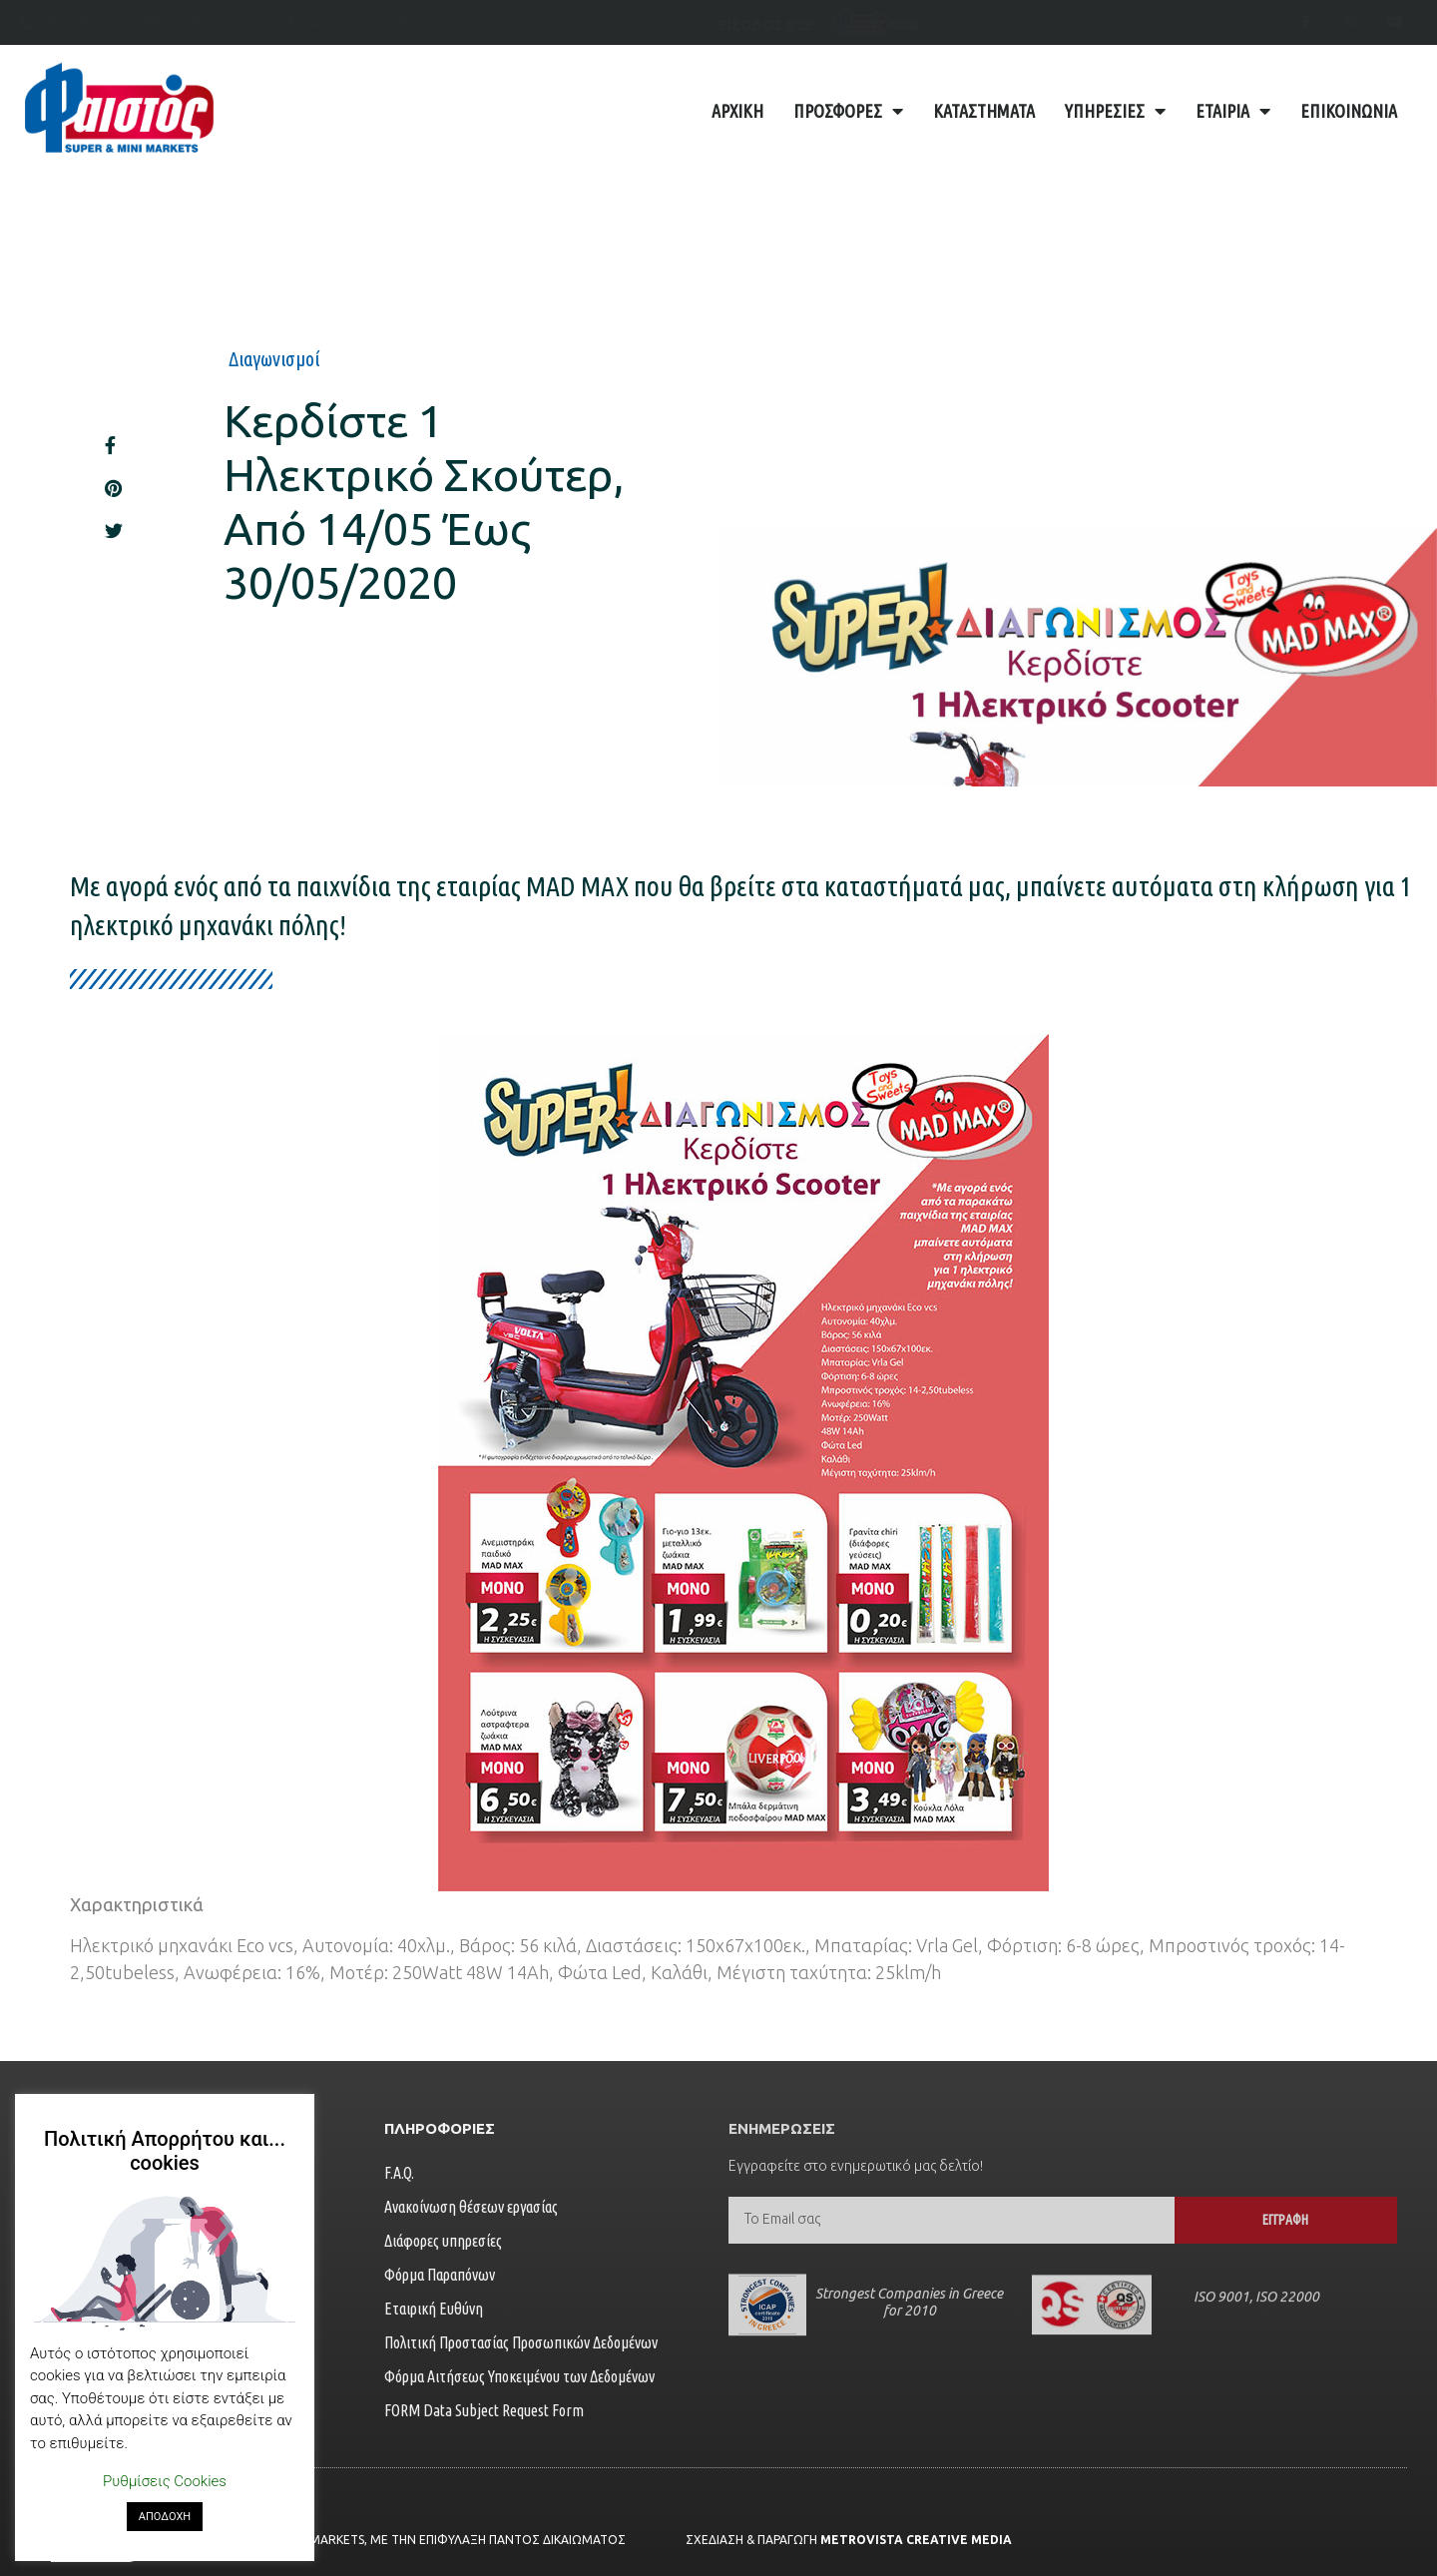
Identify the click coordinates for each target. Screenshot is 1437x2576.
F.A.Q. (399, 2173)
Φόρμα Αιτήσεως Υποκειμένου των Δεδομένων (519, 2376)
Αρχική (737, 111)
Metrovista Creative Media (916, 2539)
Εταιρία (1233, 111)
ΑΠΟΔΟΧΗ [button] (165, 2516)
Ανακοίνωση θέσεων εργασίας (471, 2207)
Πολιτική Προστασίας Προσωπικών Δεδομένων (521, 2342)
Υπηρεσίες (1115, 111)
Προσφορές (848, 111)
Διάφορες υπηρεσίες (443, 2241)
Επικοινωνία (1348, 111)
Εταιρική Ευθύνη (433, 2309)
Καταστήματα (984, 111)
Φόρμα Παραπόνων (439, 2275)
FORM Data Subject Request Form (484, 2410)
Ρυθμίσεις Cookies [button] (165, 2481)
